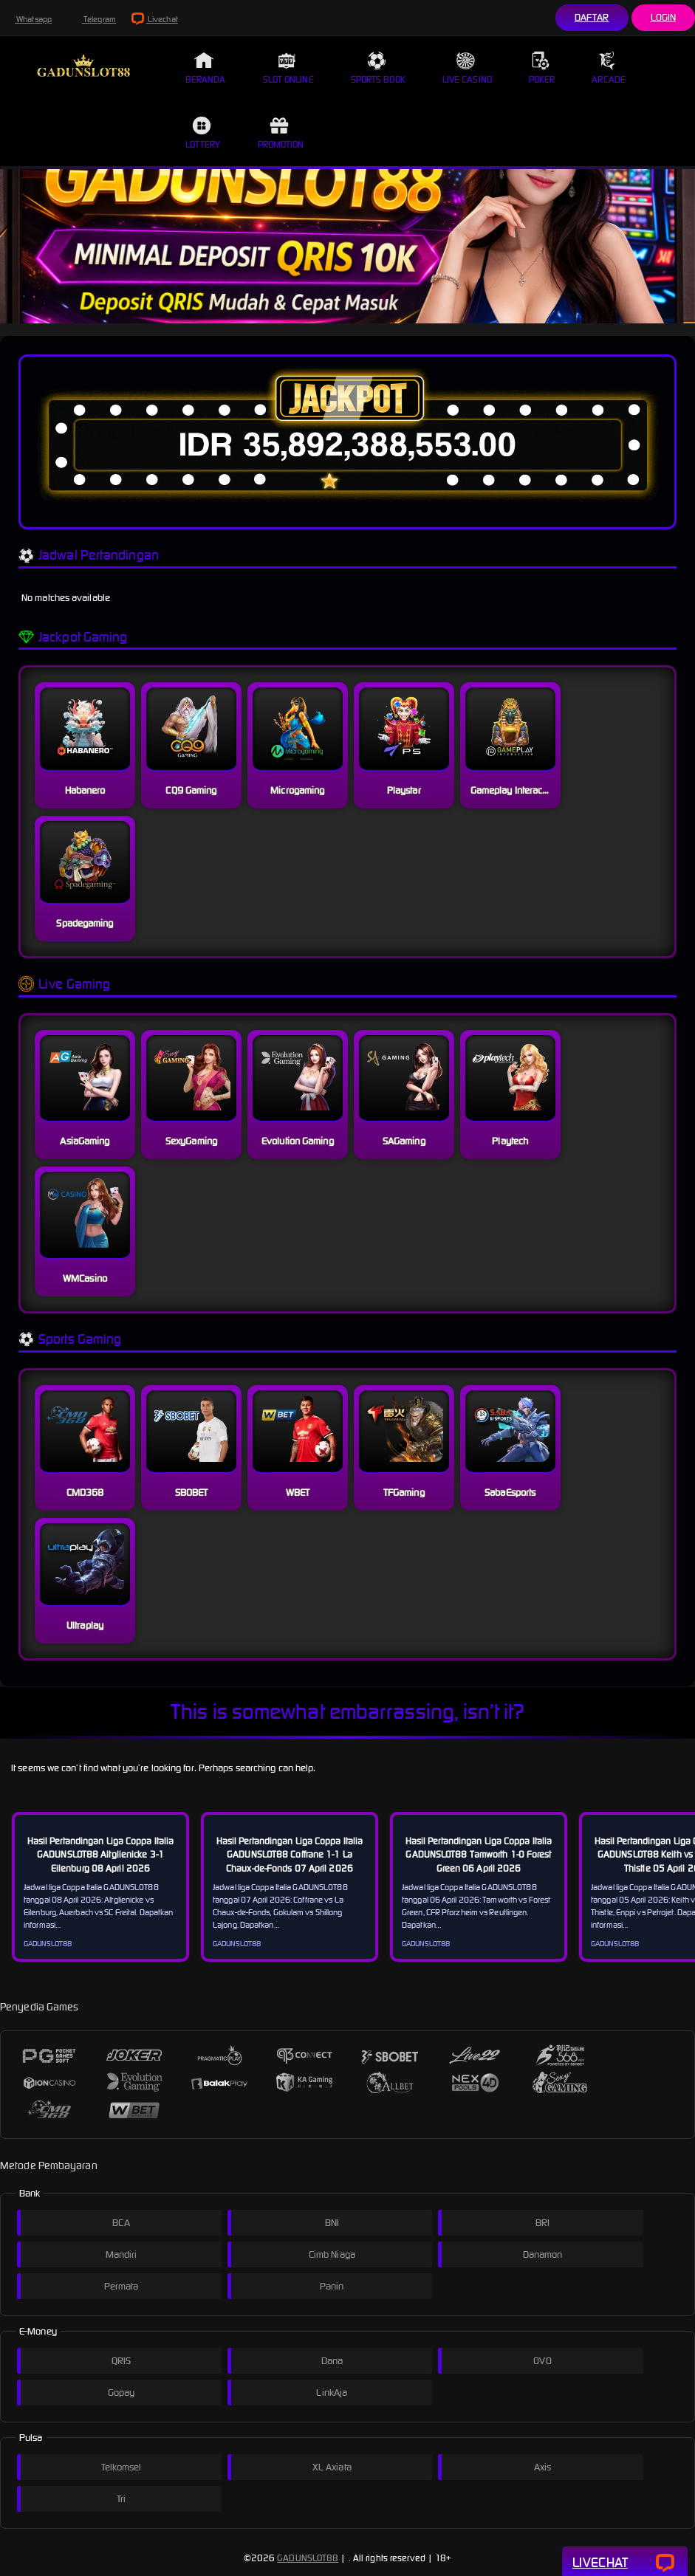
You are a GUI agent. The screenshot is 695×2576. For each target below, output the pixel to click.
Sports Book (378, 68)
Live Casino (467, 68)
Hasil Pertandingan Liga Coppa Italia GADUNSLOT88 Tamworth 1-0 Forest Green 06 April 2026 (478, 1854)
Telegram (91, 19)
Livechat (154, 19)
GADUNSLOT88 (307, 2557)
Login (664, 17)
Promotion (281, 133)
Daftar (592, 17)
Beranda (205, 68)
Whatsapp (26, 19)
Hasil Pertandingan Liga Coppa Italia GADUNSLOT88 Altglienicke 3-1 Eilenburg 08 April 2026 (100, 1854)
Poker (542, 68)
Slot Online (288, 68)
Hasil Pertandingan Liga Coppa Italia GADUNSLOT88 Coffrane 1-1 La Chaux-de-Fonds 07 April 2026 (289, 1854)
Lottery (203, 133)
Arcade (609, 68)
